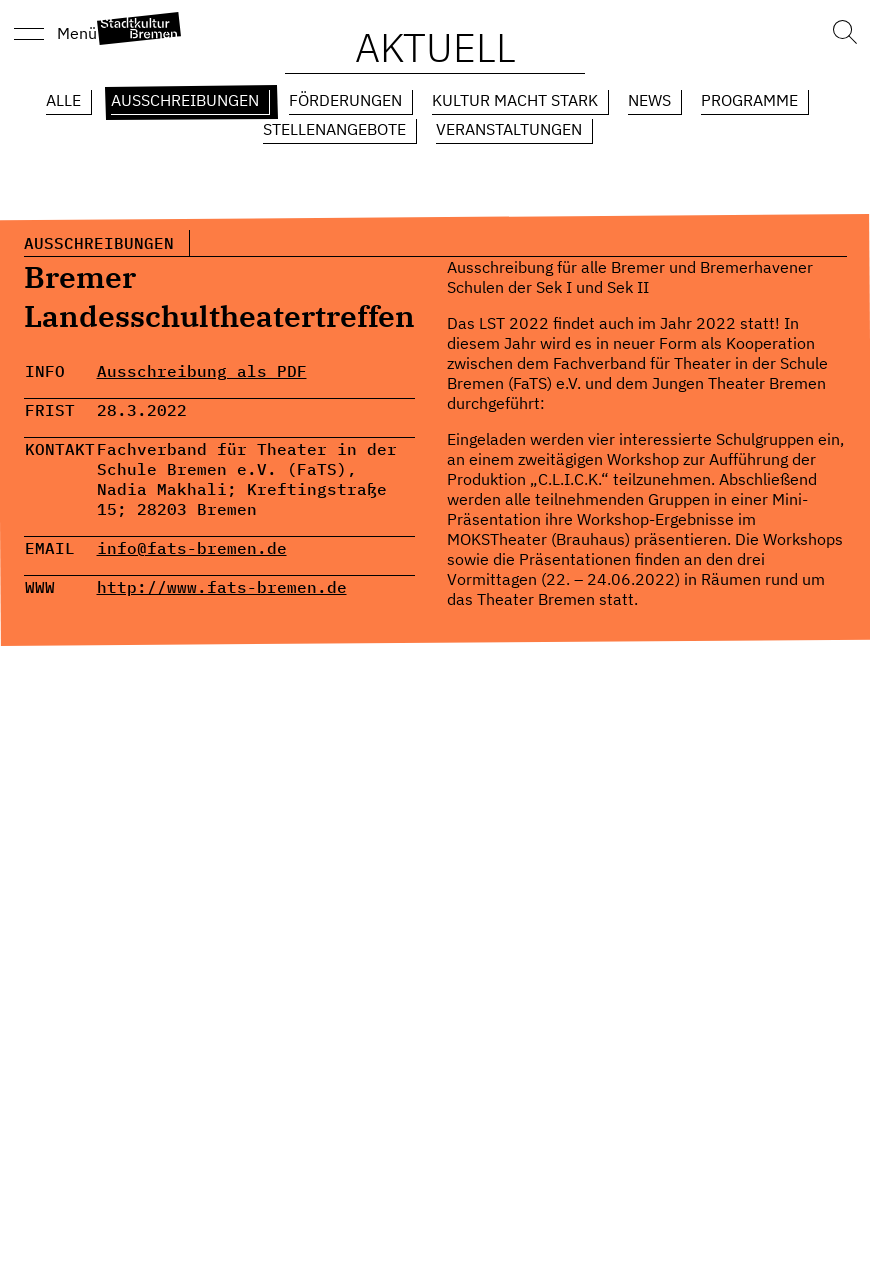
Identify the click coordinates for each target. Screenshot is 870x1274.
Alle (63, 100)
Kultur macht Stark (515, 100)
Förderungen (345, 100)
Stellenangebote (334, 129)
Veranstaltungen (509, 129)
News (649, 100)
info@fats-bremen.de (192, 548)
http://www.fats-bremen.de (222, 587)
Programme (749, 100)
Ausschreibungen (185, 100)
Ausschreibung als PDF (202, 371)
